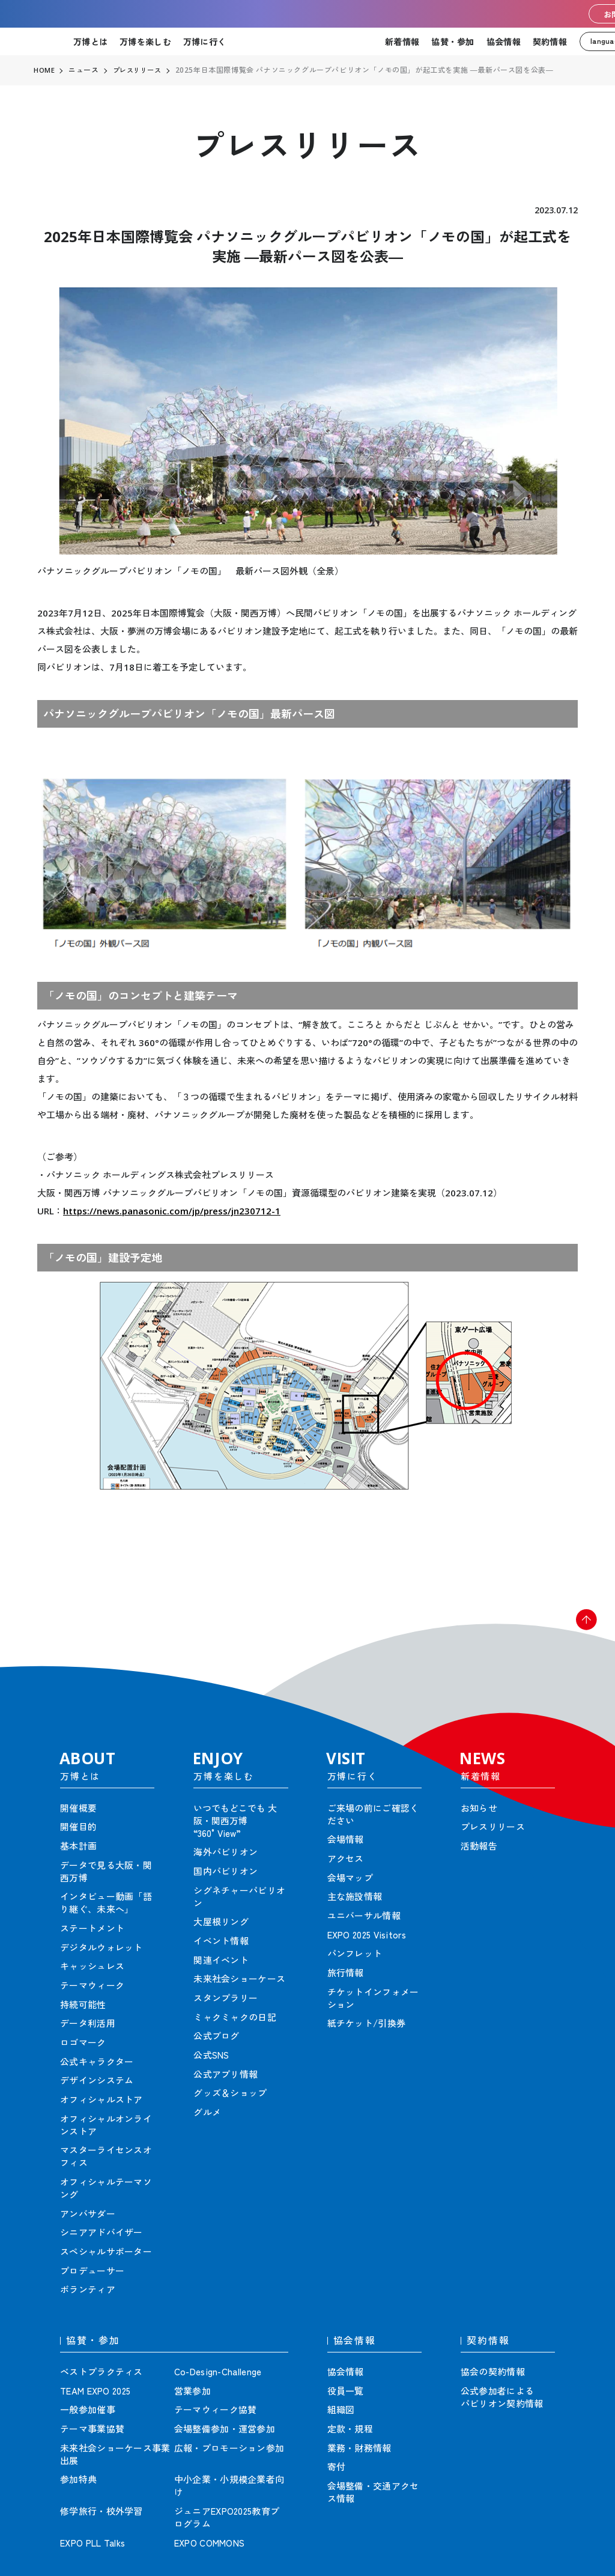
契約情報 (550, 41)
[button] (579, 1627)
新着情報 (402, 41)
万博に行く (204, 41)
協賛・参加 (452, 41)
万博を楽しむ (145, 41)
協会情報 (503, 41)
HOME (44, 70)
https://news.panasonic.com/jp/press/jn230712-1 (171, 1211)
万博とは (90, 41)
